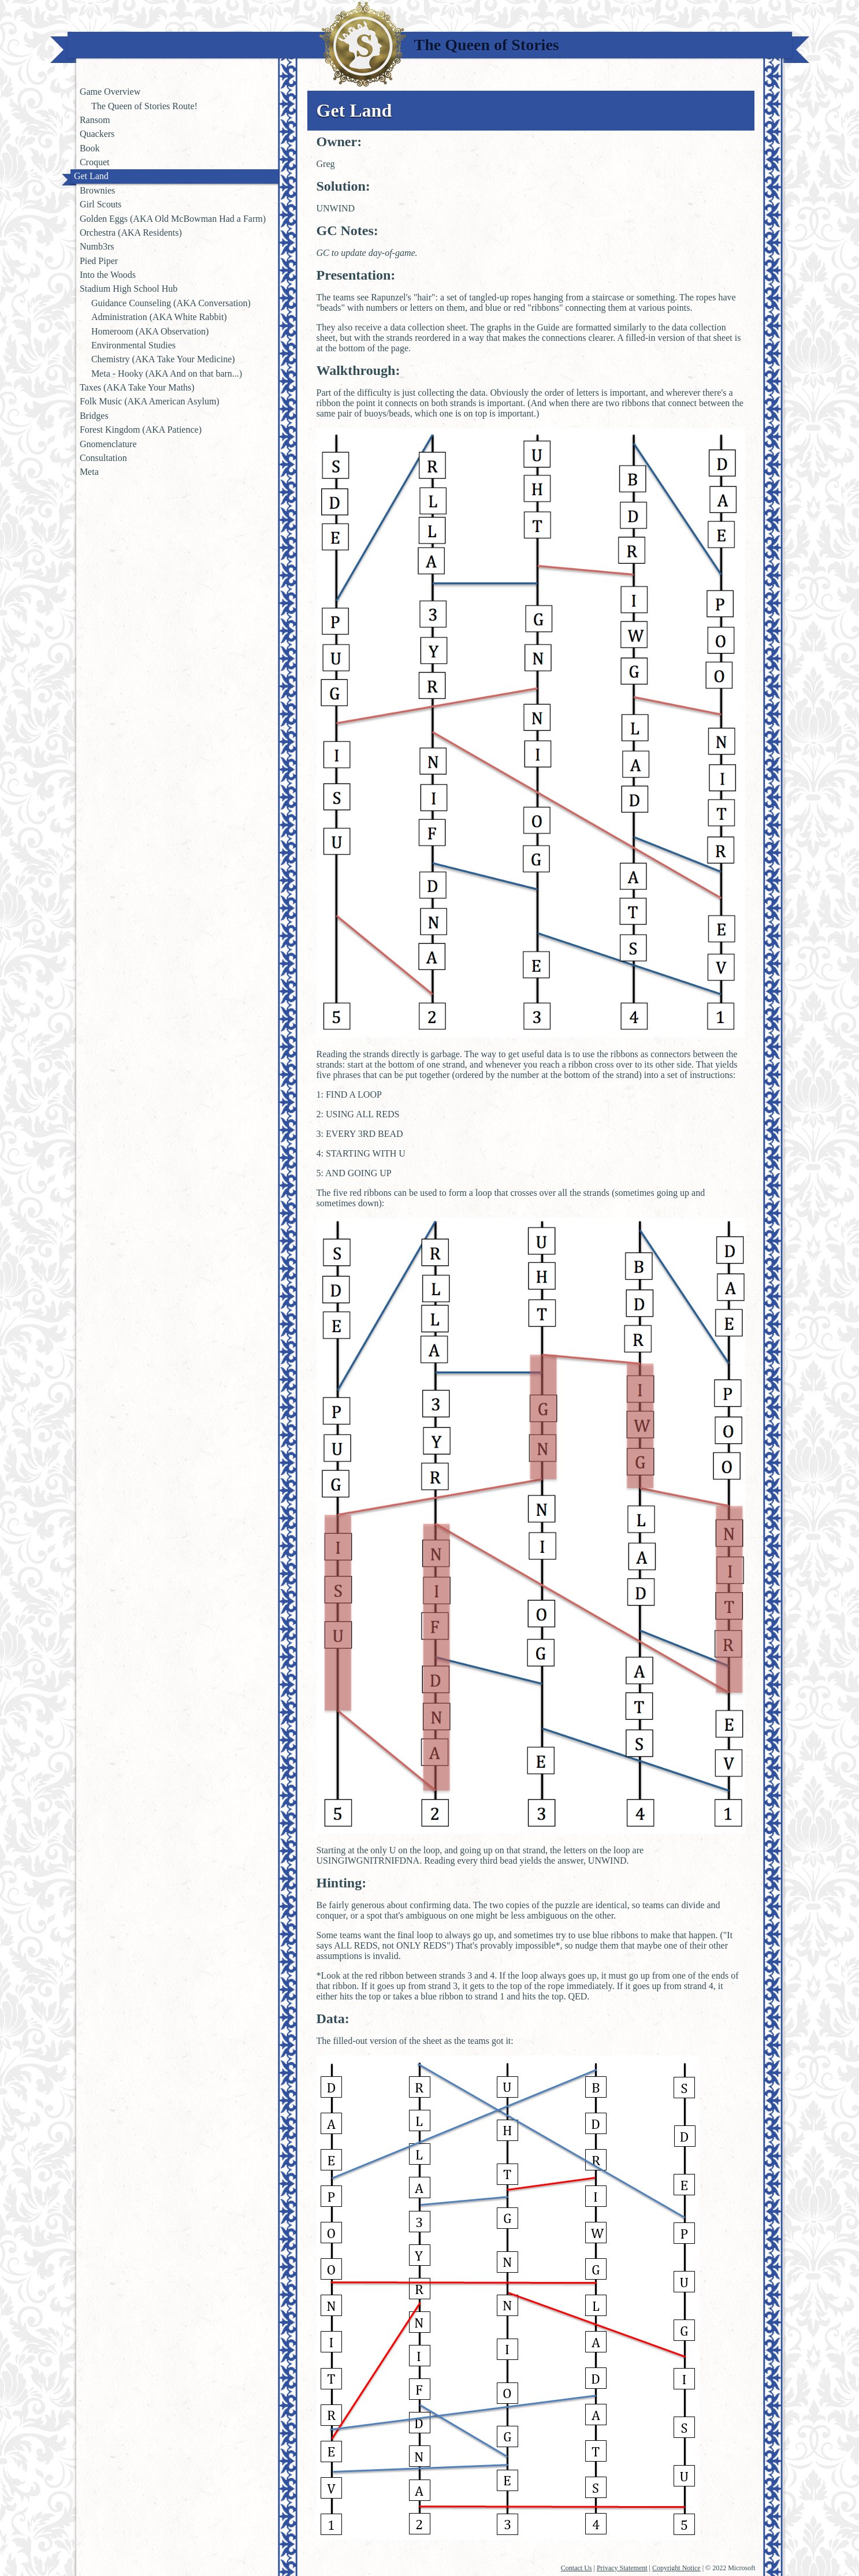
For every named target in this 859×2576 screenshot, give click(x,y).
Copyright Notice (676, 2568)
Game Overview (110, 91)
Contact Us (576, 2568)
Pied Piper (99, 261)
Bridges (94, 416)
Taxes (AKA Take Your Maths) (137, 387)
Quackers (97, 134)
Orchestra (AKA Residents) (131, 232)
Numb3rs (97, 246)
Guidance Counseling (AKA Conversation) (171, 303)
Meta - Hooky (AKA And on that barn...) (166, 373)
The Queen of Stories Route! (144, 106)
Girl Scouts (100, 204)
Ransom (95, 120)
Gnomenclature (108, 444)
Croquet (95, 162)
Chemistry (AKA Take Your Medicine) (163, 359)
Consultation (103, 458)
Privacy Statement (622, 2568)
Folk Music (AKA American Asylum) (150, 401)
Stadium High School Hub (128, 288)
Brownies (97, 190)
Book (90, 148)
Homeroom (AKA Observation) (150, 331)
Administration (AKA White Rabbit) (159, 317)
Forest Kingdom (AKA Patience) (141, 429)
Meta (89, 472)
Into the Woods (108, 275)
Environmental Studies (133, 345)
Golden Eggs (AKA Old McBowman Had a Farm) (173, 219)
